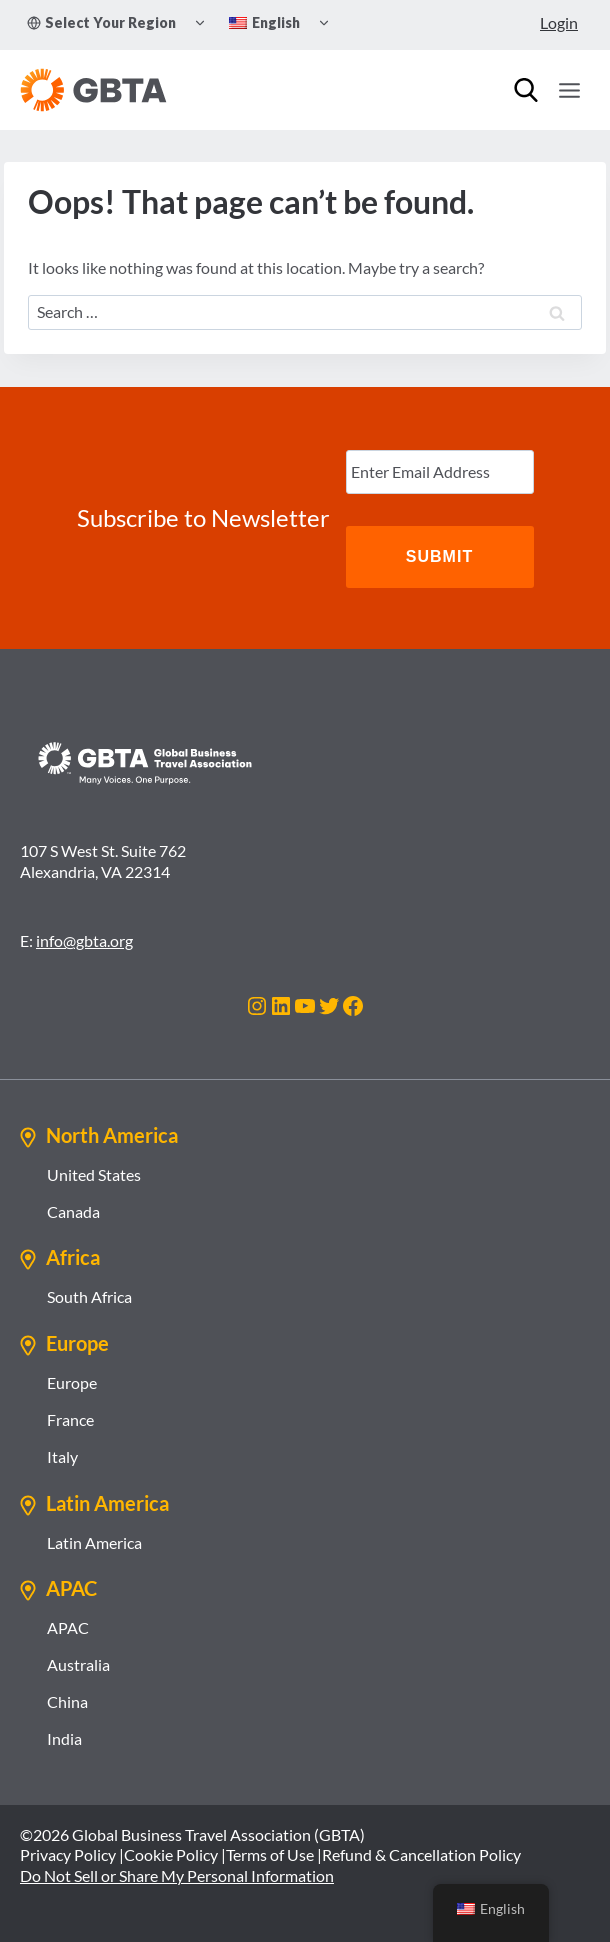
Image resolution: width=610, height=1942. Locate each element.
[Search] (526, 90)
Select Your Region (101, 22)
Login (559, 22)
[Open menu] (569, 90)
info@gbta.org (84, 940)
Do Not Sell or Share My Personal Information (177, 1875)
